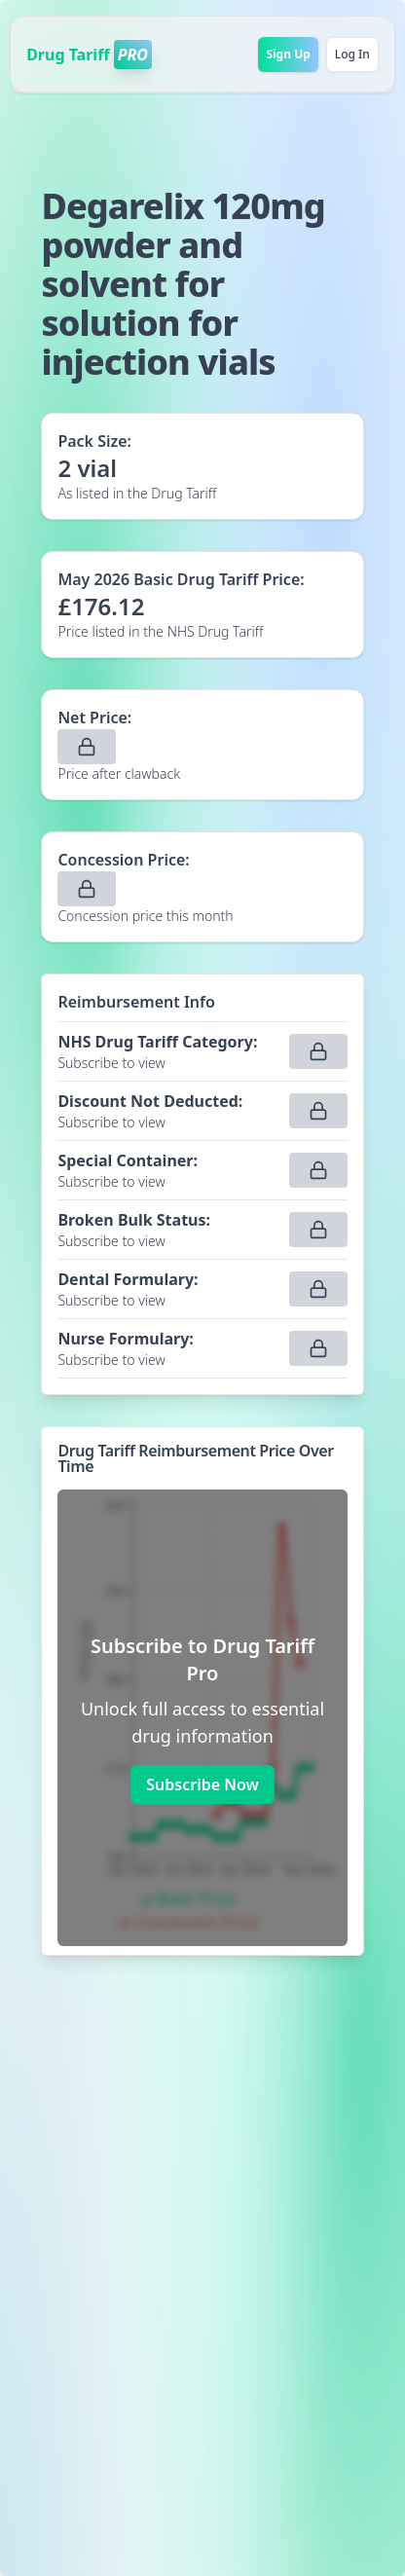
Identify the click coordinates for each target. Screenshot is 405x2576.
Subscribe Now (202, 1784)
